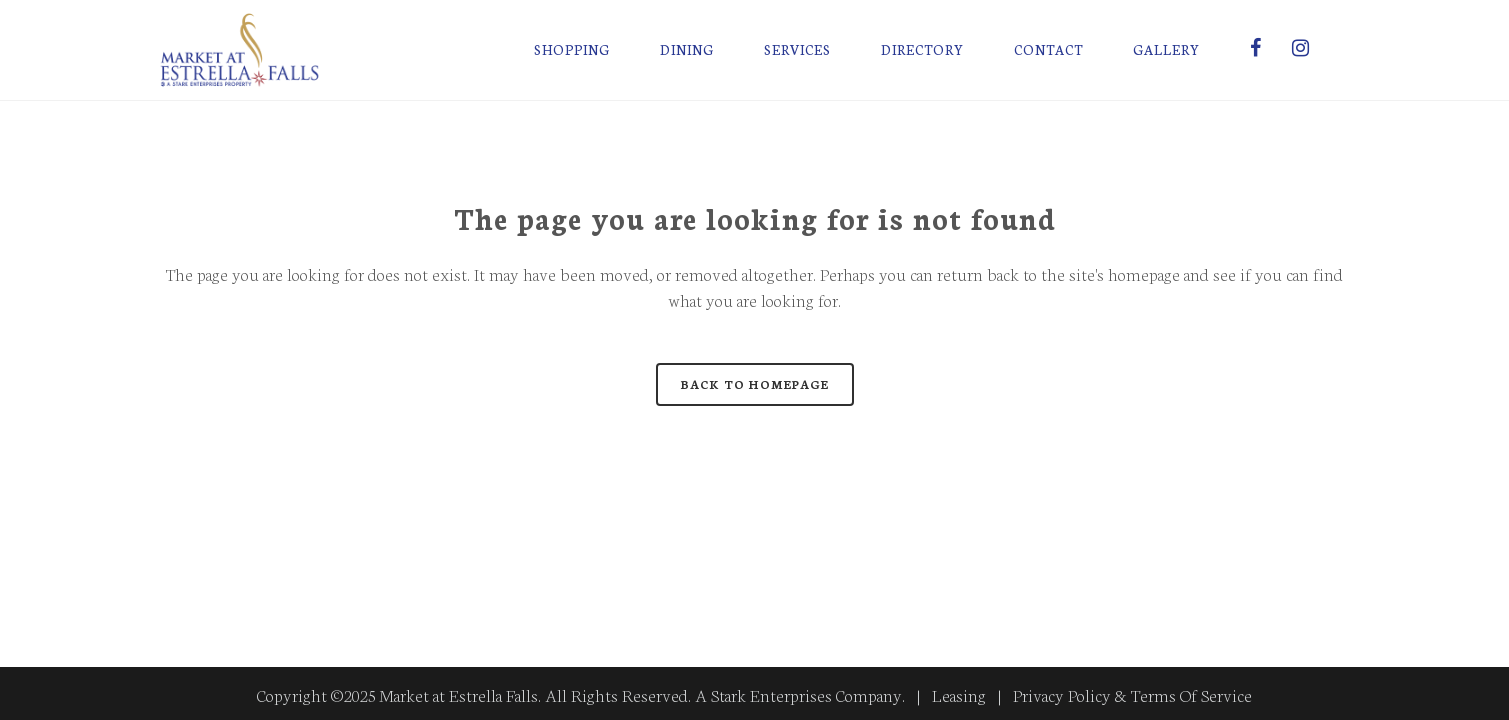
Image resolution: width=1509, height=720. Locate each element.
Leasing (959, 694)
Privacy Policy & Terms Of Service (1132, 694)
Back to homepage (755, 384)
